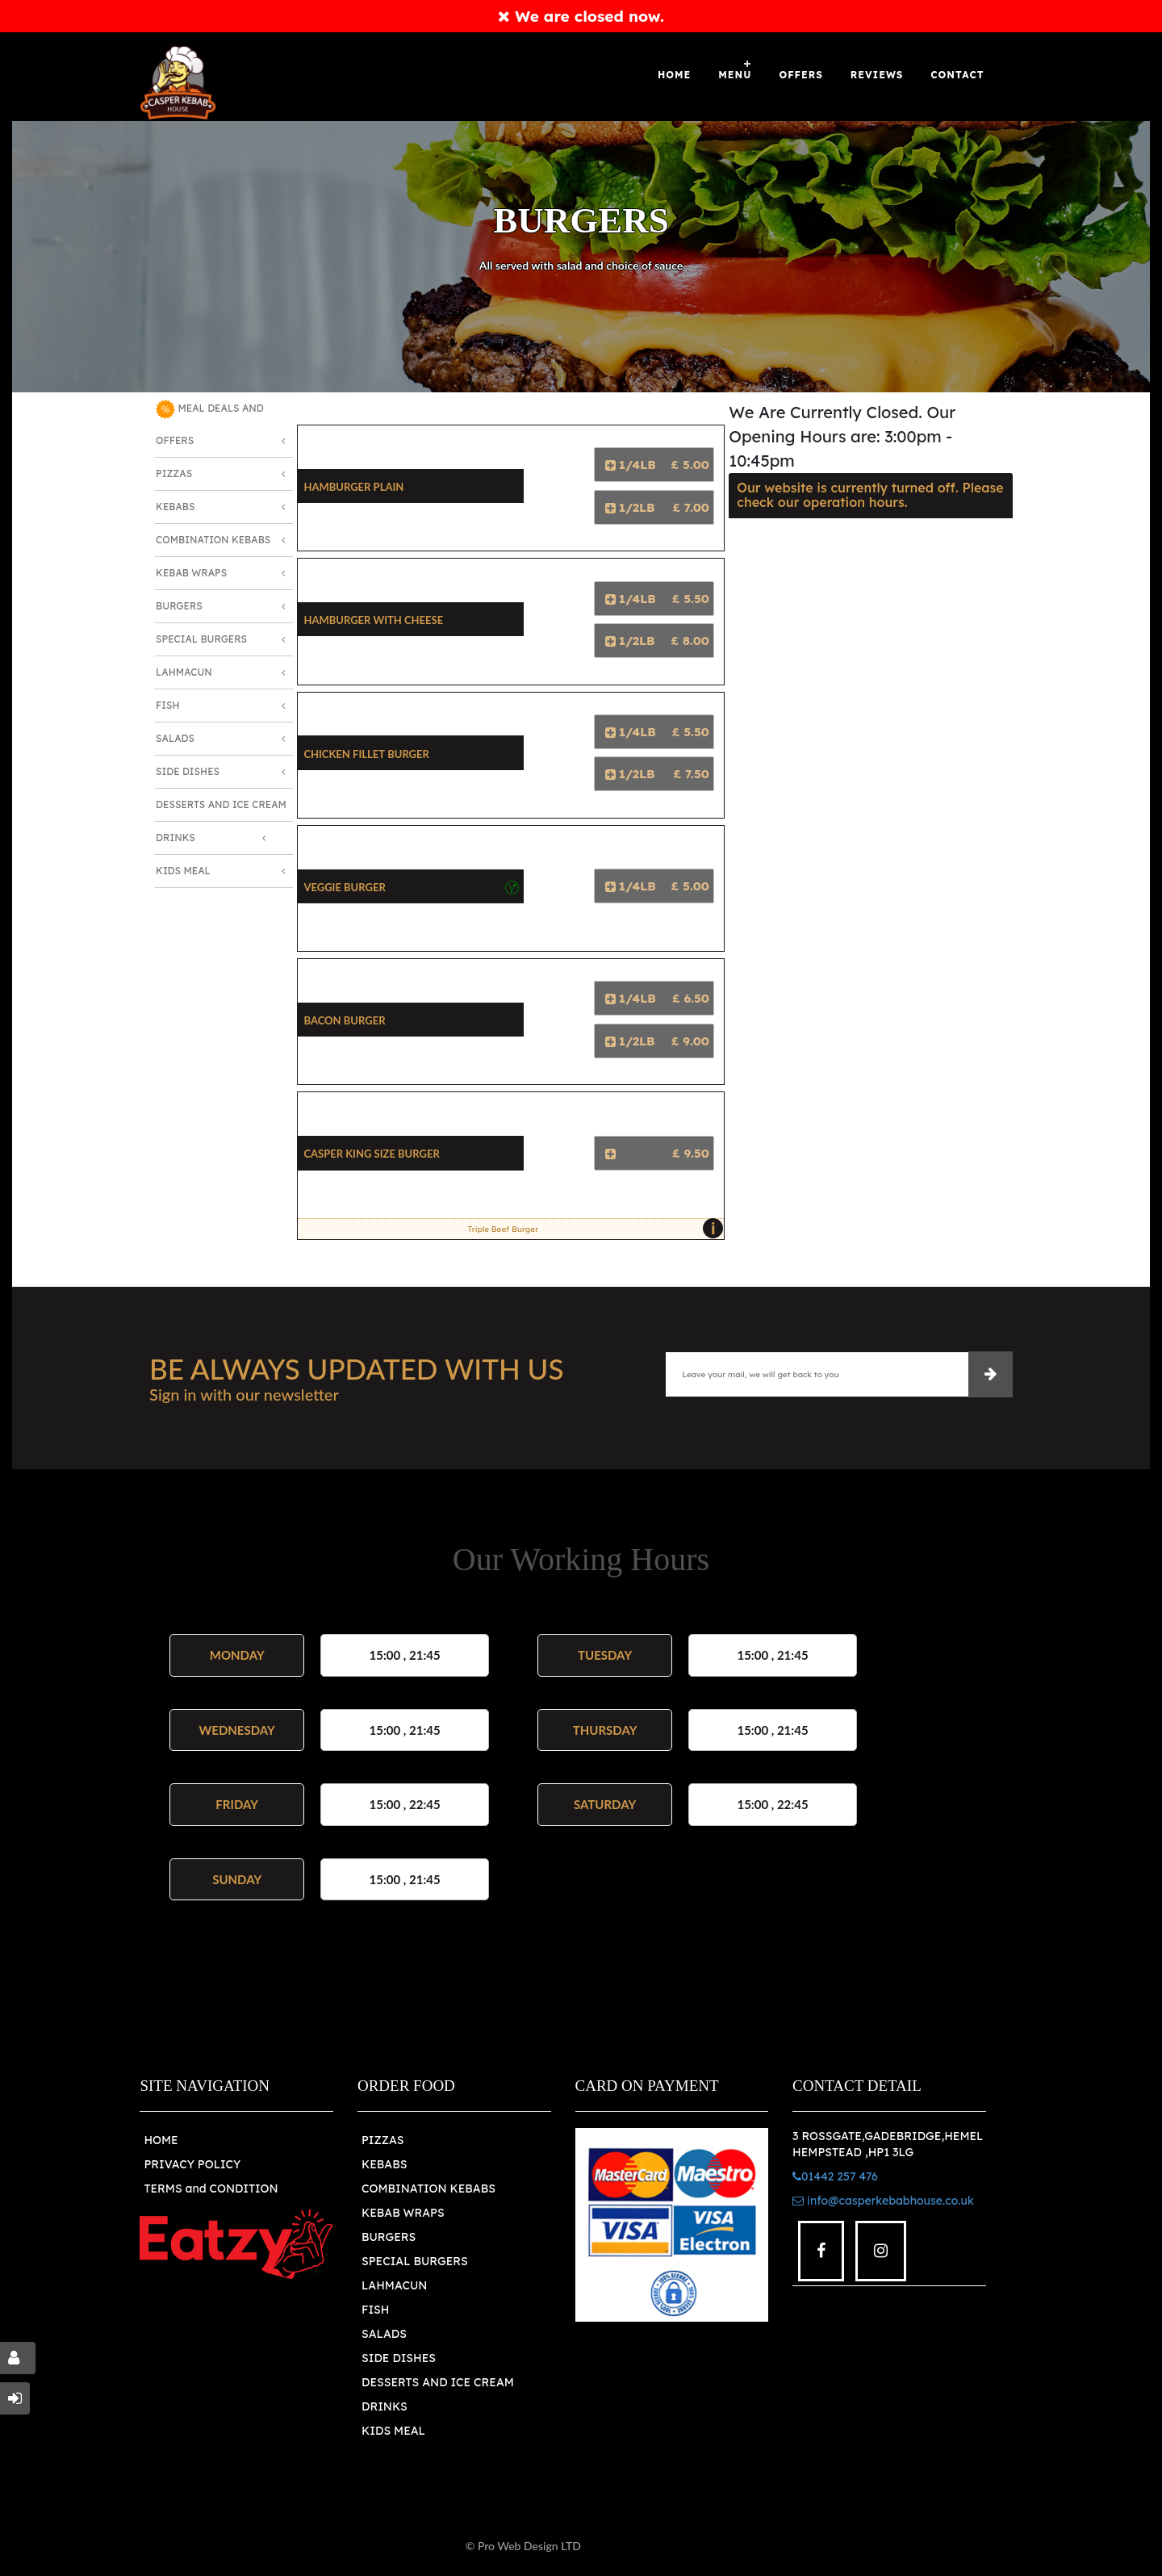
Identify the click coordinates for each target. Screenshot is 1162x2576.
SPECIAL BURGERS (415, 2261)
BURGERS (389, 2237)
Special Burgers (201, 639)
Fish (168, 705)
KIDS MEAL (393, 2430)
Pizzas (174, 473)
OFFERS (800, 75)
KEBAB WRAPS (403, 2212)
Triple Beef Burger (591, 1228)
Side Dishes (187, 771)
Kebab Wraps (191, 573)
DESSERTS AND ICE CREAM (438, 2382)
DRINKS (385, 2406)
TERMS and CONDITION (211, 2188)
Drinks (175, 837)
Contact (957, 75)
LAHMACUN (394, 2285)
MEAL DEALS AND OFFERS (210, 423)
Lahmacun (184, 672)
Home (674, 75)
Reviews (877, 75)
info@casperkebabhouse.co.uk (883, 2200)
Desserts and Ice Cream (221, 804)
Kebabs (175, 507)
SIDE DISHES (399, 2358)
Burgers (179, 606)
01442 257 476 (835, 2176)
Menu (734, 75)
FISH (376, 2309)
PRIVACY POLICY (192, 2164)
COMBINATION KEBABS (428, 2188)
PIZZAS (383, 2140)
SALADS (384, 2334)
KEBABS (384, 2164)
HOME (161, 2140)
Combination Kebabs (213, 540)
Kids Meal (183, 871)
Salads (175, 738)
